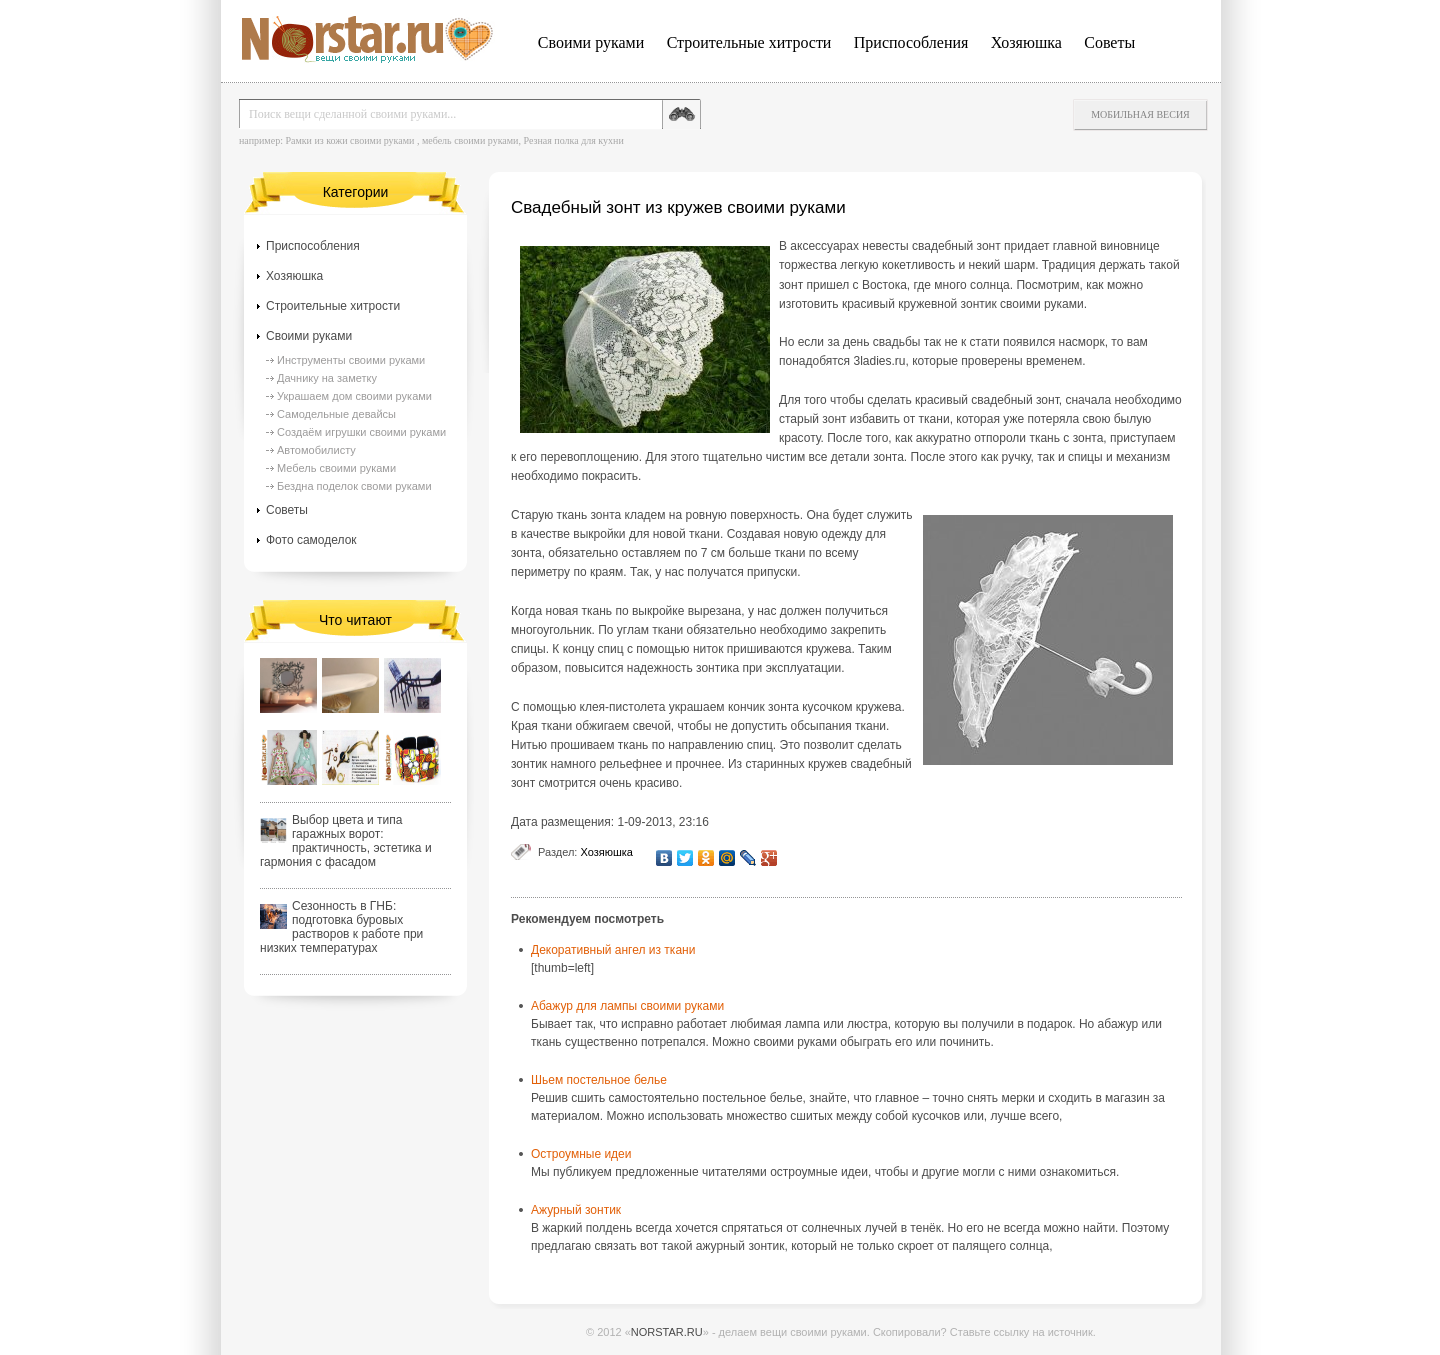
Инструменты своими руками (351, 360)
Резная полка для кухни (573, 140)
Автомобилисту (316, 450)
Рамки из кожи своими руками (349, 140)
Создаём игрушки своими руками (361, 432)
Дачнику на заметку (327, 378)
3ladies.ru (879, 361)
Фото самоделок (311, 540)
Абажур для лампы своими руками (627, 1006)
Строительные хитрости (749, 42)
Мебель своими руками (336, 468)
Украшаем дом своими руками (354, 396)
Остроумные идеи (581, 1154)
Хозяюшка (1026, 42)
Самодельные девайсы (336, 414)
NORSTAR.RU (667, 1332)
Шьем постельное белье (599, 1080)
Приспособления (911, 42)
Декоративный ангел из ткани (613, 950)
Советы (1109, 42)
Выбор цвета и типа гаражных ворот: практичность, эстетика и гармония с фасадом (346, 841)
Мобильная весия (1140, 114)
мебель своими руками (470, 140)
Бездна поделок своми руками (354, 486)
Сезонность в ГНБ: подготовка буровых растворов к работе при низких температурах (341, 927)
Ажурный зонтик (576, 1210)
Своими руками (591, 42)
